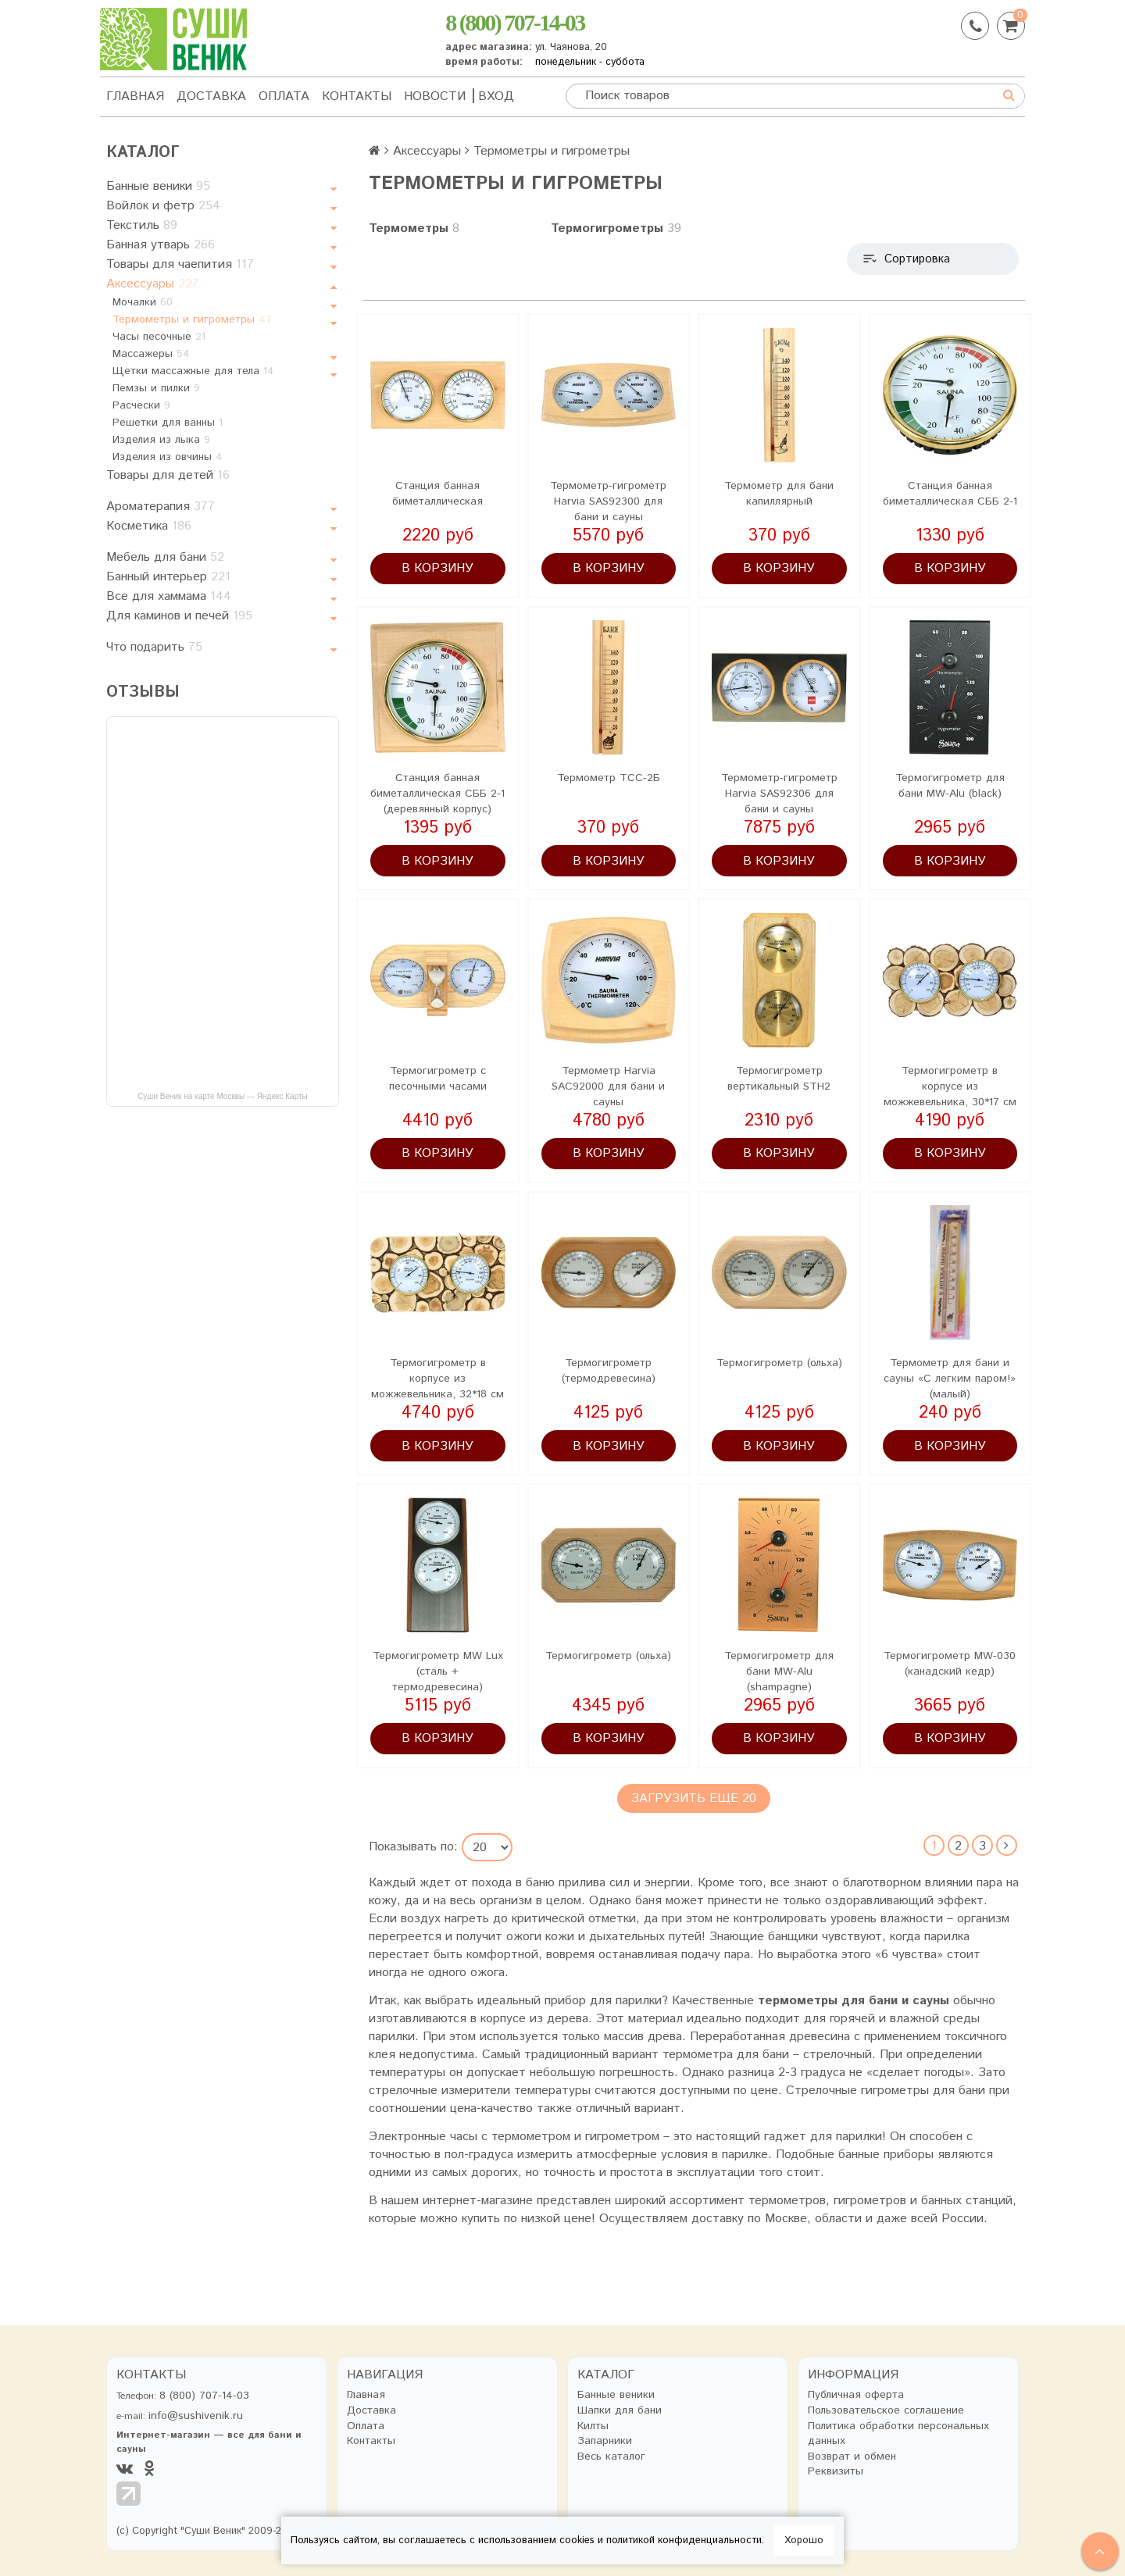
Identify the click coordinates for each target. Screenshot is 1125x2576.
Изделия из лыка (161, 440)
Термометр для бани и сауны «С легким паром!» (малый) (950, 1378)
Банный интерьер (168, 577)
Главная (135, 96)
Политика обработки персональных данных (898, 2434)
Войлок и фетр (163, 206)
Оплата (284, 96)
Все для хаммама (168, 596)
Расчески (141, 405)
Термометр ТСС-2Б (608, 778)
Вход (496, 96)
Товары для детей (168, 475)
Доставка (211, 96)
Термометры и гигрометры (192, 319)
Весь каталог (611, 2456)
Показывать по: (413, 1848)
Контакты (356, 96)
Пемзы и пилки (156, 388)
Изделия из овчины (167, 457)
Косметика (148, 526)
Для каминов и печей (179, 616)
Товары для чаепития (180, 264)
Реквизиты (835, 2471)
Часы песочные (158, 336)
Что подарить (154, 647)
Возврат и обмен (852, 2456)
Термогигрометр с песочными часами (438, 1078)
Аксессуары (152, 284)
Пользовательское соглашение (886, 2410)
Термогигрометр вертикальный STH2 (778, 1078)
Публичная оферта (856, 2395)
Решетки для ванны (167, 422)
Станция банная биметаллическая (437, 493)
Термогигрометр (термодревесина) (608, 1370)
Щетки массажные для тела (193, 371)
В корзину (437, 568)
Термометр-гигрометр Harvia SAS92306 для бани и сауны (779, 793)
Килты (593, 2426)
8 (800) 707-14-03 (514, 22)
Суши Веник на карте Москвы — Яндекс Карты (223, 1096)
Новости (435, 96)
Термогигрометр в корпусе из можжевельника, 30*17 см (950, 1086)
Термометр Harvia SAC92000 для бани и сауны (608, 1086)
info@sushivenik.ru (195, 2416)
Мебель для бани (165, 557)
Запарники (604, 2441)
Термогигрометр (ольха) (779, 1363)
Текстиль (141, 225)
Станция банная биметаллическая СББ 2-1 (950, 493)
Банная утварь (160, 245)
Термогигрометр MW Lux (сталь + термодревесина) (438, 1671)
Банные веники (158, 186)
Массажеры (151, 354)
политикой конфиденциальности (684, 2540)
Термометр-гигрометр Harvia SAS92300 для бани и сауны (608, 501)
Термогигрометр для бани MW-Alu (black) (950, 785)
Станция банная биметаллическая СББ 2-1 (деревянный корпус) (437, 793)
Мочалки (142, 302)
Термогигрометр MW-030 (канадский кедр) (950, 1663)
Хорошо (803, 2540)
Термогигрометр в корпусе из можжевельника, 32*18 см (437, 1378)
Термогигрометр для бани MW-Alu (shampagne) (779, 1671)
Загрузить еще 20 (693, 1798)
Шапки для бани (619, 2410)
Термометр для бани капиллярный (779, 493)
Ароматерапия (160, 507)
